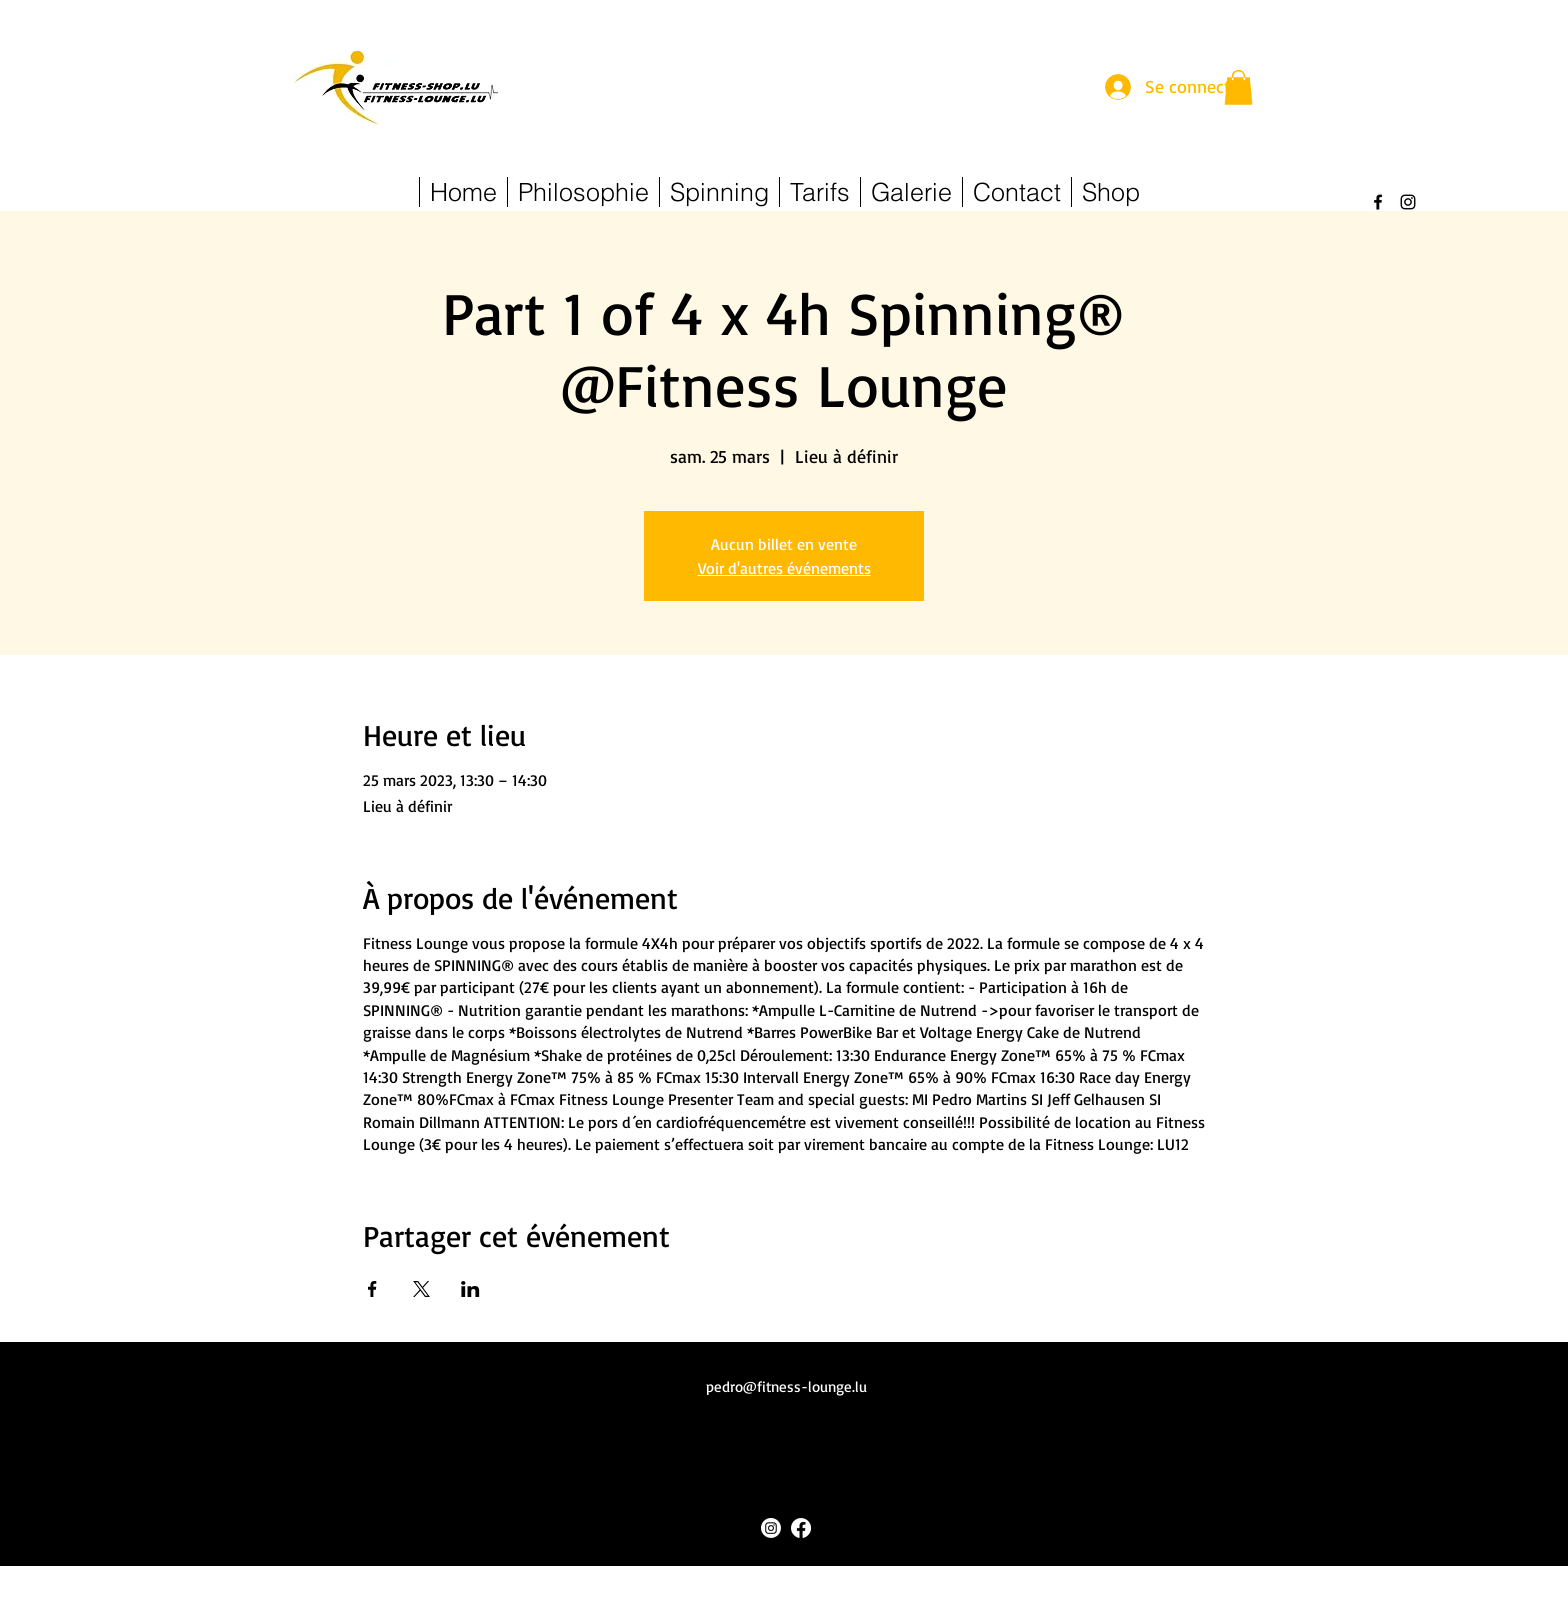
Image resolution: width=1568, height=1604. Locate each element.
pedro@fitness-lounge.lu (786, 1386)
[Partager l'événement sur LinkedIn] (470, 1289)
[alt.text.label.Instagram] (1408, 202)
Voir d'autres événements (784, 568)
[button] (1238, 87)
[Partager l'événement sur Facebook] (372, 1289)
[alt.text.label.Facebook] (1378, 202)
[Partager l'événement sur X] (421, 1289)
